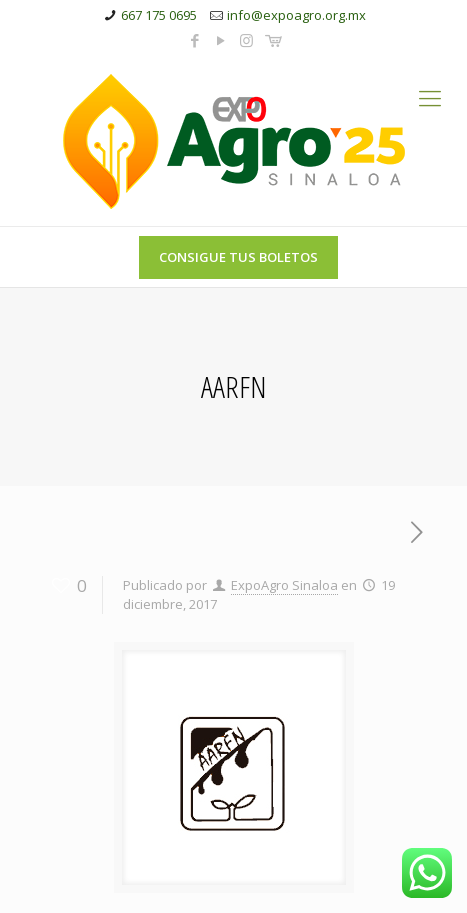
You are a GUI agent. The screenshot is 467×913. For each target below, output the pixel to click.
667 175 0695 (159, 15)
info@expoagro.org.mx (296, 15)
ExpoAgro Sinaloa (284, 585)
